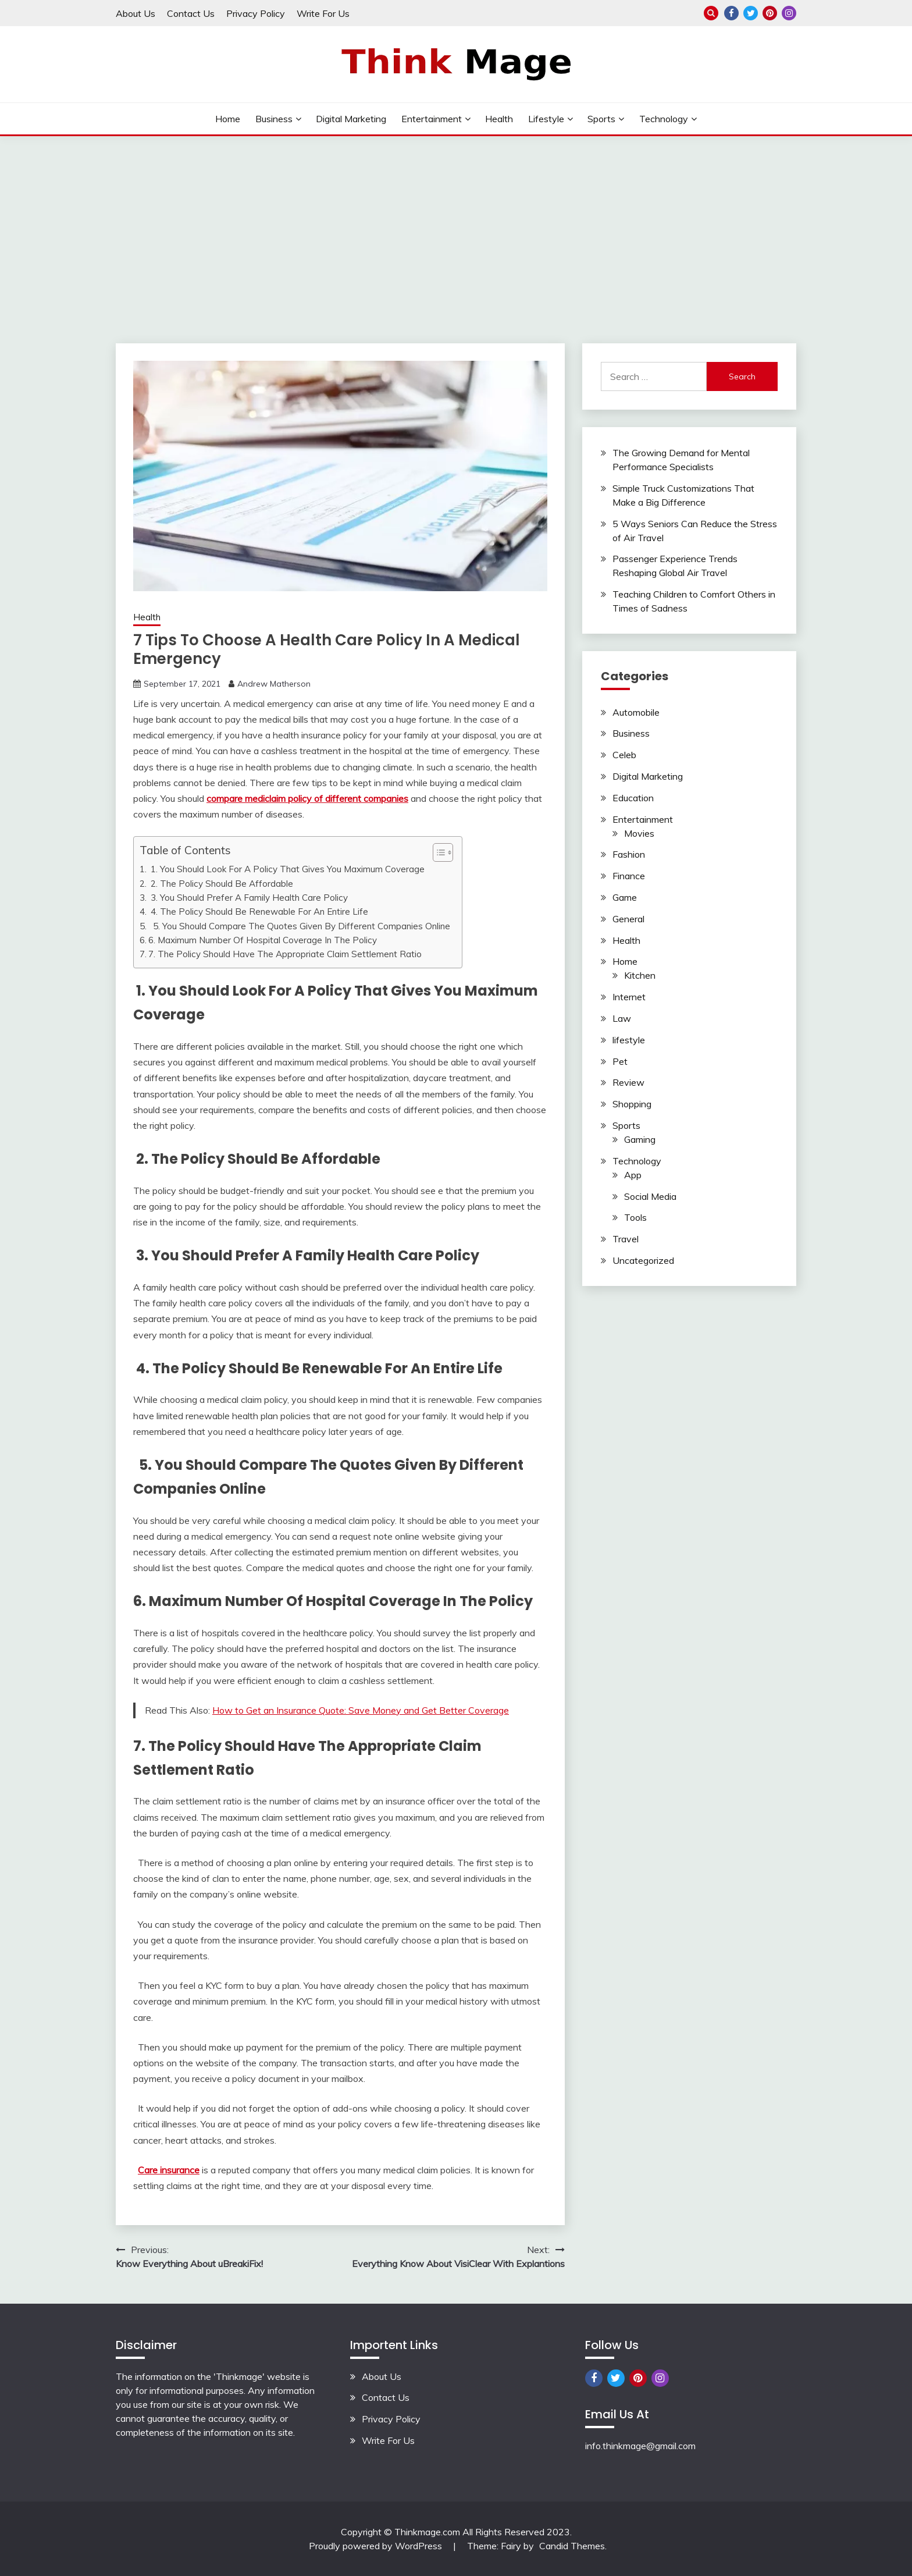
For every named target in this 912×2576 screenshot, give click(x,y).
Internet (629, 997)
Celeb (624, 755)
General (628, 919)
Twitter (750, 13)
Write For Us (323, 13)
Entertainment (431, 119)
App (633, 1175)
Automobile (636, 712)
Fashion (628, 854)
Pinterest (770, 13)
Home (227, 119)
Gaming (640, 1139)
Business (274, 119)
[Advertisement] (456, 223)
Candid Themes (572, 2546)
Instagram (789, 13)
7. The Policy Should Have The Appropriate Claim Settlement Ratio (285, 954)
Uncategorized (643, 1260)
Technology (663, 119)
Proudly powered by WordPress (376, 2546)
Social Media (650, 1196)
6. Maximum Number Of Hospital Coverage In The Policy (262, 940)
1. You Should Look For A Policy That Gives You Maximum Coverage (286, 869)
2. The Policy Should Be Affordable (220, 883)
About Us (135, 13)
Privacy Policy (255, 13)
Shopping (631, 1104)
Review (628, 1082)
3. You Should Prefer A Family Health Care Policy (249, 897)
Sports (601, 119)
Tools (635, 1217)
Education (633, 798)
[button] (437, 852)
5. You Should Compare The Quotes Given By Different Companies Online (299, 926)
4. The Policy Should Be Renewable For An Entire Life (258, 911)
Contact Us (191, 13)
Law (621, 1018)
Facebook (731, 13)
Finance (628, 876)
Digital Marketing (351, 119)
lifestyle (546, 119)
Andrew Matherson (274, 683)
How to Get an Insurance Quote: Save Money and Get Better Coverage (360, 1710)
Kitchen (640, 975)
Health (499, 119)
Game (624, 897)
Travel (625, 1239)
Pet (620, 1061)
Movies (639, 833)
